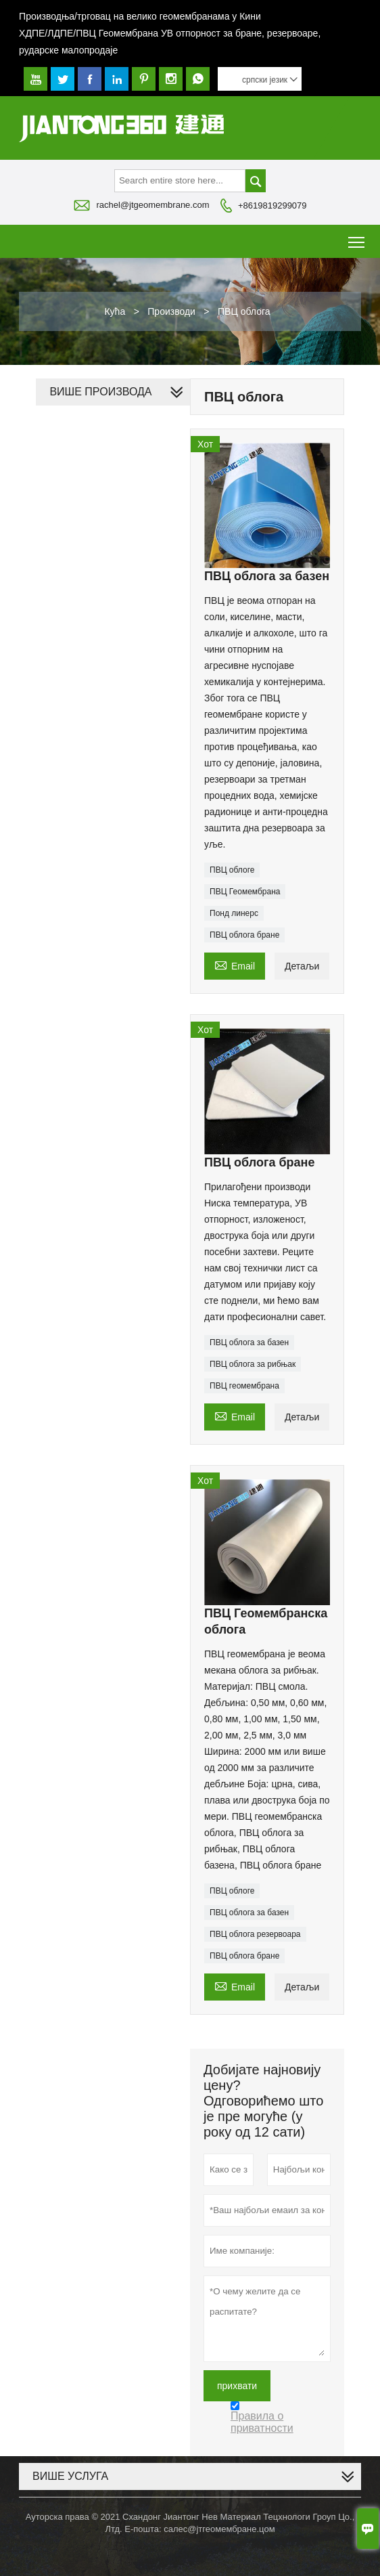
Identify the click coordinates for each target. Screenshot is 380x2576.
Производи (171, 311)
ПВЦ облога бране (244, 935)
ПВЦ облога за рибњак (252, 1364)
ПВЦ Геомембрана (245, 891)
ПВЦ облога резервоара (255, 1934)
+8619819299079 (272, 205)
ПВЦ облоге (232, 870)
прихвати (237, 2385)
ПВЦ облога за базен (249, 1342)
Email (234, 964)
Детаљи (302, 966)
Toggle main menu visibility (357, 237)
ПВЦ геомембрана (244, 1386)
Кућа (114, 311)
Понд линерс (234, 913)
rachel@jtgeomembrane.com (152, 205)
